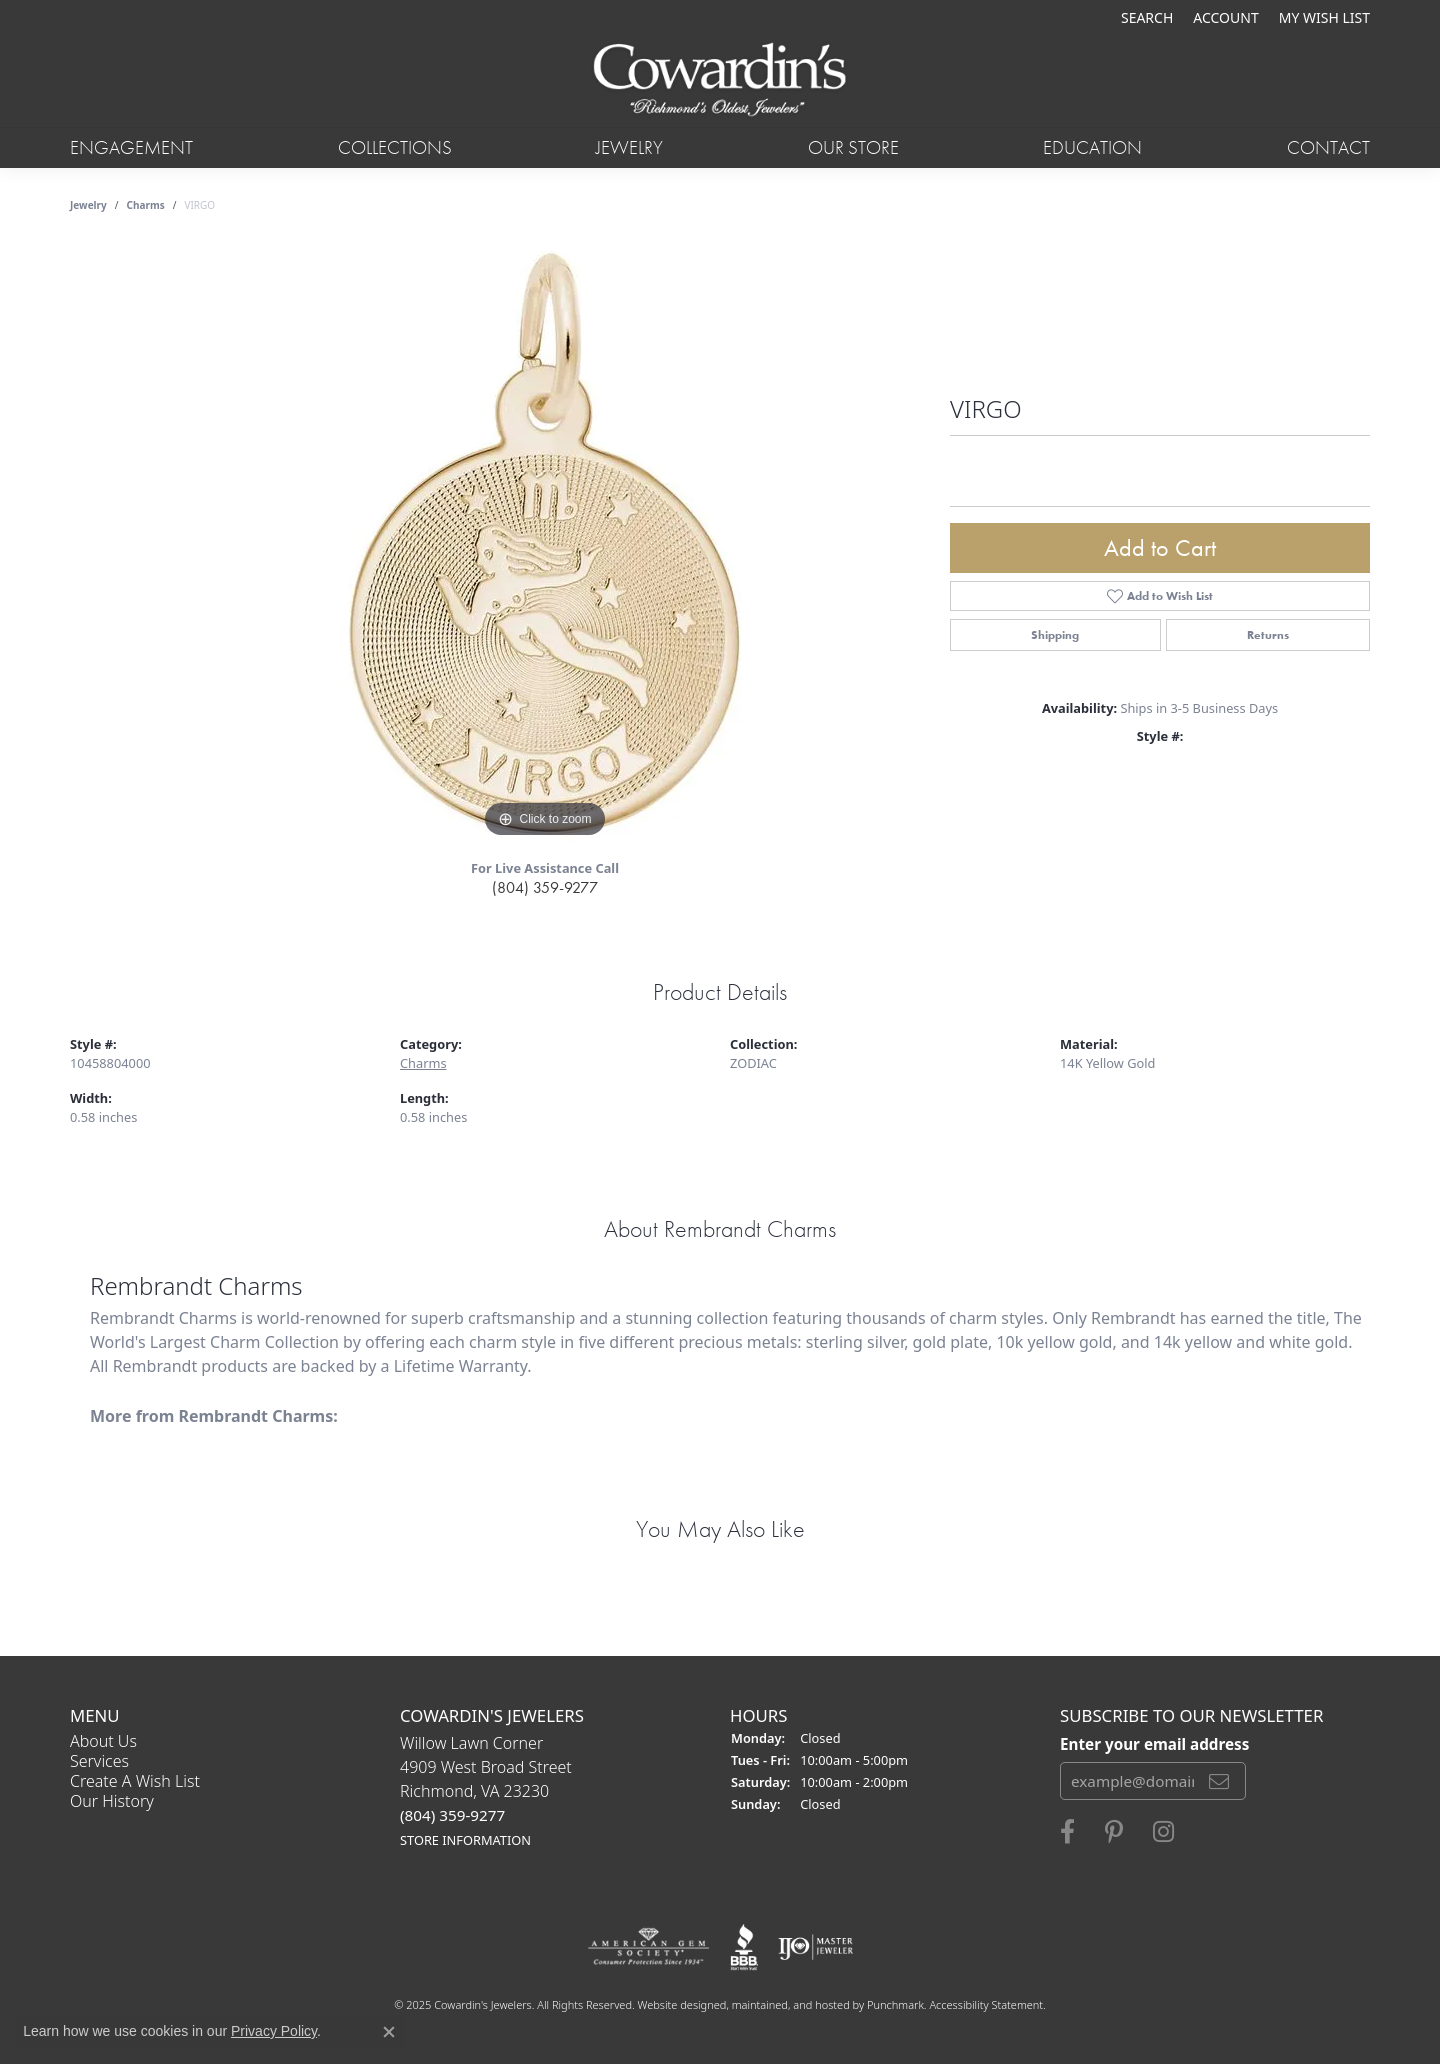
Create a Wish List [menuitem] (135, 1781)
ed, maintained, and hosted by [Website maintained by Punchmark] (790, 2004)
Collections (395, 147)
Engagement (131, 147)
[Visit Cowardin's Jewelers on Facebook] (1067, 1832)
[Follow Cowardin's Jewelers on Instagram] (1163, 1832)
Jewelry (629, 147)
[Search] (1147, 17)
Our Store (853, 147)
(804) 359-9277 (545, 887)
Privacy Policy (274, 2031)
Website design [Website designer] (676, 2004)
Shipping (1055, 635)
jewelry (88, 205)
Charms (146, 205)
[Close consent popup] (389, 2032)
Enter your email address (1154, 1743)
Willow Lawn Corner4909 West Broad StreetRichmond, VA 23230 (486, 1790)
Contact (1328, 147)
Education (1092, 147)
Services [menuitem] (99, 1761)
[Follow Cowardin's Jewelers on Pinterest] (1114, 1832)
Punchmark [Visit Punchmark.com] (895, 2004)
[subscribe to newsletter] (1219, 1781)
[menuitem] (648, 1947)
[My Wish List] (1324, 17)
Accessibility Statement (986, 2004)
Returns (1268, 635)
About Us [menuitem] (103, 1741)
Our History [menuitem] (112, 1801)
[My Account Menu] (1225, 17)
